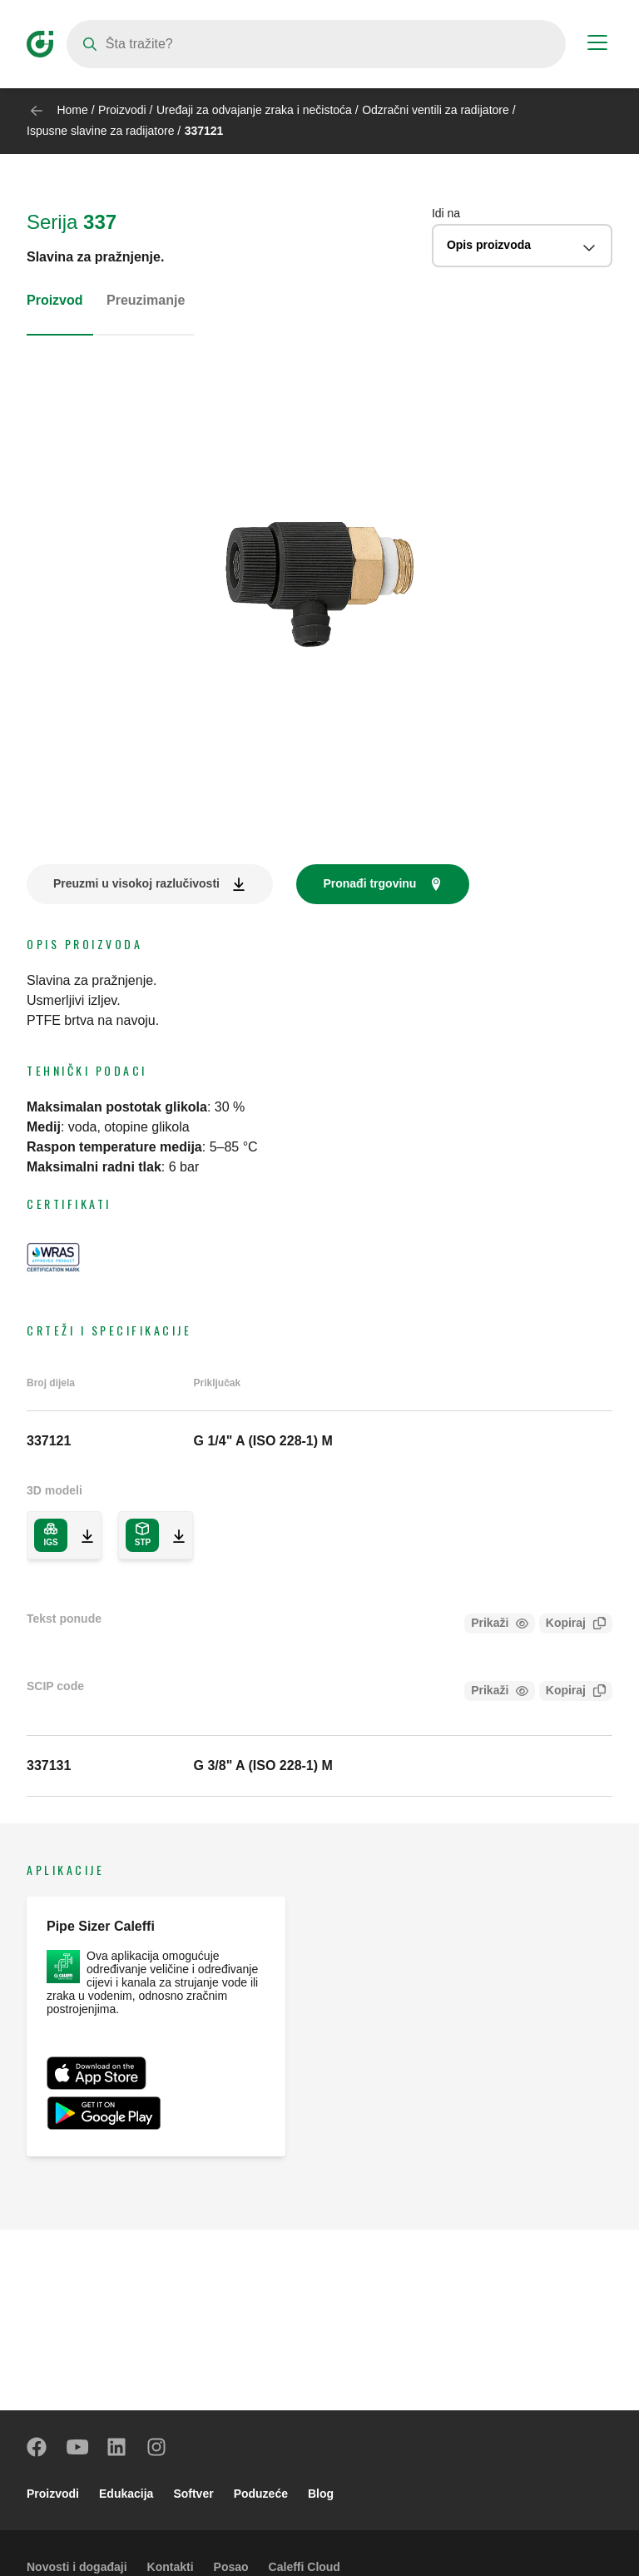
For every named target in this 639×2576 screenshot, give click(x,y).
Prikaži (489, 1622)
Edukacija (126, 2493)
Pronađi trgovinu (369, 883)
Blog (321, 2493)
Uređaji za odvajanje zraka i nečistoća (254, 110)
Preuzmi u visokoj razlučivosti (136, 883)
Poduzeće (261, 2493)
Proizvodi (122, 110)
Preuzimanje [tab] (145, 300)
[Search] (316, 44)
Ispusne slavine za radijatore (100, 130)
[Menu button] (597, 45)
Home (72, 110)
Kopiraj (562, 1625)
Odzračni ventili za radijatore (435, 110)
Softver (193, 2493)
